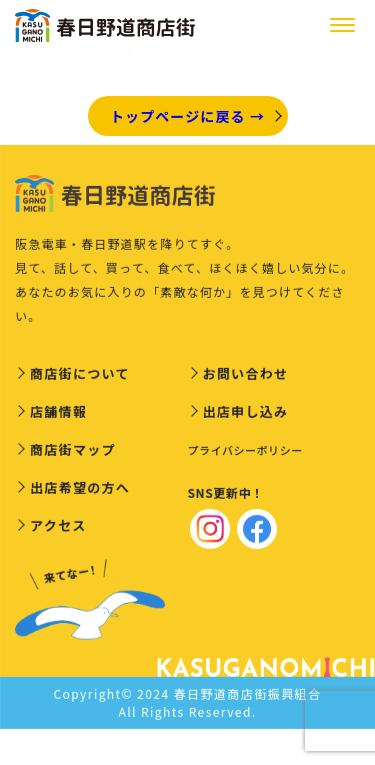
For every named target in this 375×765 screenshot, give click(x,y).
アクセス (58, 527)
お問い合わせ (246, 375)
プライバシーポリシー (245, 452)
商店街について (80, 375)
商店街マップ (73, 451)
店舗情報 (58, 413)
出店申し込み (246, 413)
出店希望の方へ (80, 489)
